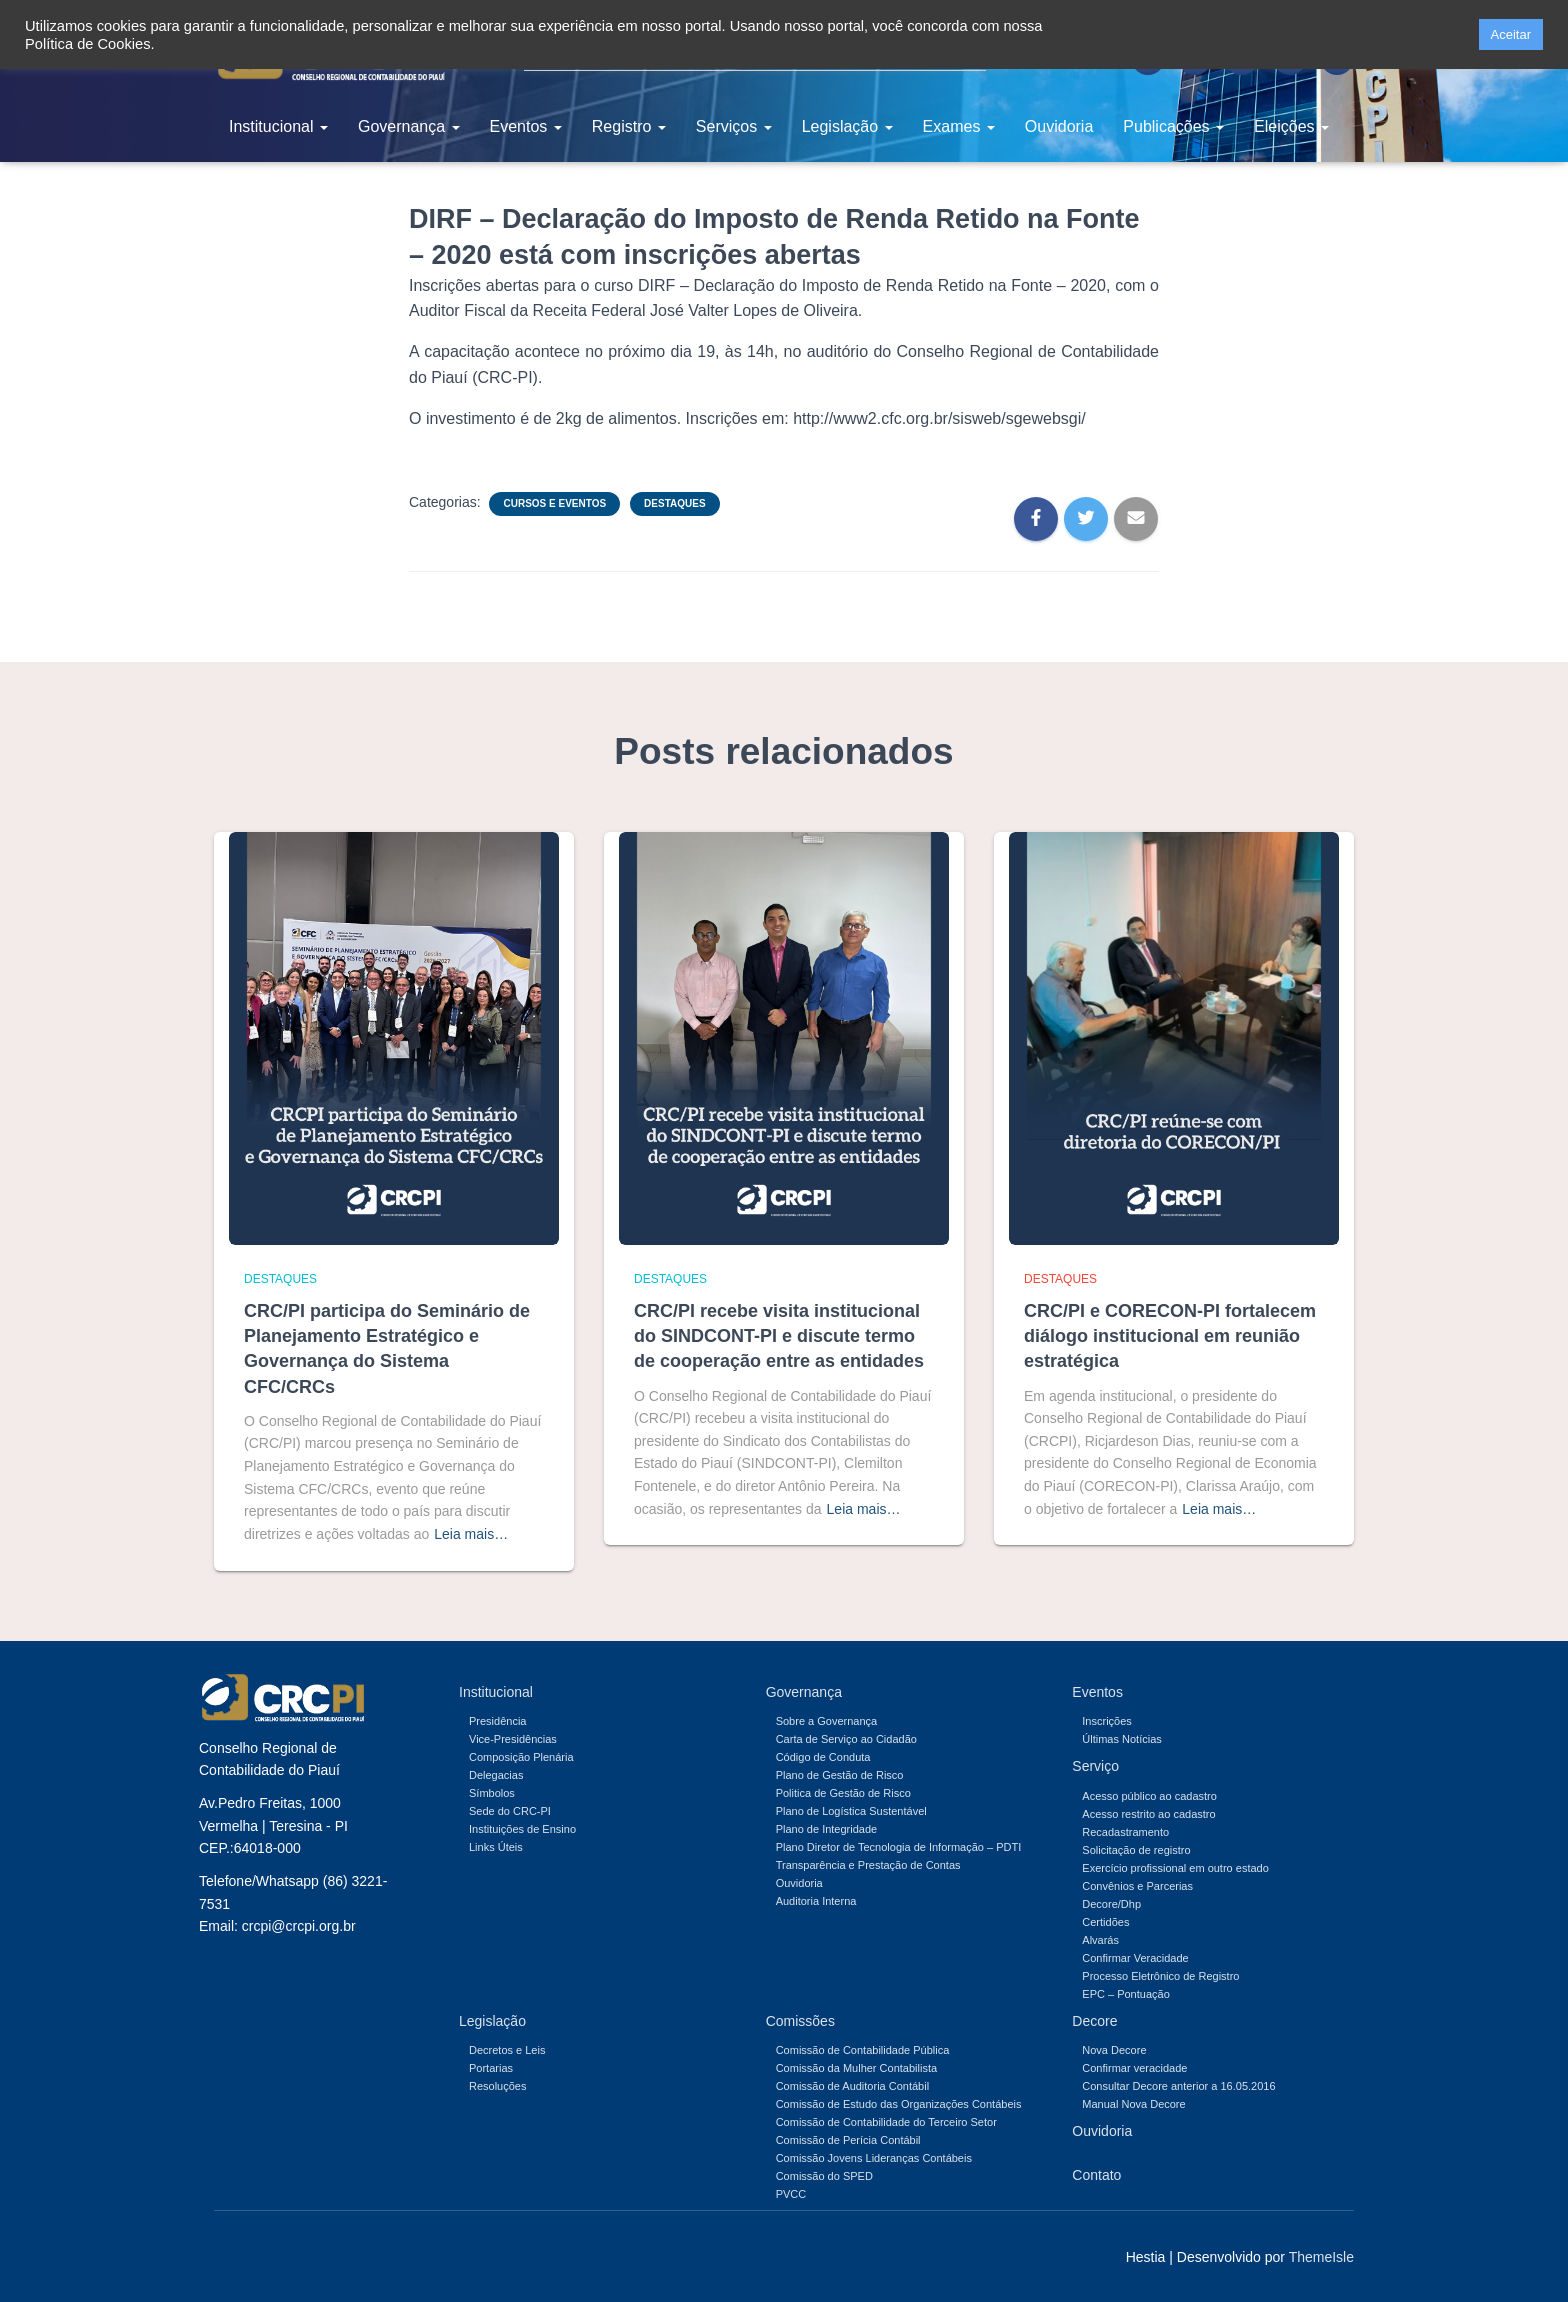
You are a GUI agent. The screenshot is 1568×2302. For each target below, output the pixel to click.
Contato (1096, 2175)
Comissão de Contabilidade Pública (863, 2050)
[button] (1457, 35)
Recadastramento (1125, 1832)
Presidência (497, 1721)
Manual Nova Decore (1133, 2104)
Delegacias (496, 1775)
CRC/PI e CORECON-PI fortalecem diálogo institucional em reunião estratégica (1170, 1336)
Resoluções (497, 2086)
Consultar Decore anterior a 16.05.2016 (1178, 2086)
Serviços (734, 126)
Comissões (800, 2021)
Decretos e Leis (507, 2050)
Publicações (1173, 126)
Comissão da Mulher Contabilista (856, 2068)
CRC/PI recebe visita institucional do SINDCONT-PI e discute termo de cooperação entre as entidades (779, 1336)
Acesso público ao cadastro (1149, 1796)
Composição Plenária (521, 1757)
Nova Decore (1114, 2050)
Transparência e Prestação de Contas (868, 1865)
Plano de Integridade (827, 1829)
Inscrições (1107, 1721)
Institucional (278, 126)
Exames (959, 126)
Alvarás (1100, 1940)
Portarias (491, 2068)
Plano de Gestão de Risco (840, 1775)
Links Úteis (496, 1847)
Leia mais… (471, 1534)
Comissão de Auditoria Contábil (852, 2086)
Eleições (1291, 126)
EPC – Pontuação (1125, 1994)
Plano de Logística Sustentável (851, 1811)
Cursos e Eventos (554, 503)
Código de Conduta (823, 1757)
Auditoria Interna (816, 1901)
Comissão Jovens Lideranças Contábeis (874, 2158)
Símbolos (492, 1793)
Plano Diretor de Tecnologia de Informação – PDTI (899, 1847)
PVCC (791, 2194)
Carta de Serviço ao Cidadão (846, 1739)
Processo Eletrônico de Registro (1160, 1976)
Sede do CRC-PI (510, 1811)
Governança (409, 126)
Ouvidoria (1059, 126)
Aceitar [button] (1511, 34)
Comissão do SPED (824, 2176)
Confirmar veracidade (1134, 2068)
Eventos (526, 126)
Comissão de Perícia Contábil (848, 2140)
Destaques (675, 503)
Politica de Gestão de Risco (843, 1793)
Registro (629, 126)
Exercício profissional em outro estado (1175, 1868)
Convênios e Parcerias (1137, 1886)
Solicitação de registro (1136, 1850)
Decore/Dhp (1111, 1904)
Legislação (847, 126)
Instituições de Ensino (522, 1829)
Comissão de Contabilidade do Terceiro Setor (886, 2122)
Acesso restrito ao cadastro (1148, 1814)
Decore (1094, 2021)
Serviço (1095, 1766)
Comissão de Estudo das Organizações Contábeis (899, 2104)
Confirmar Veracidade (1135, 1958)
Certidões (1105, 1922)
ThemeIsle (1321, 2257)
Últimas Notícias (1121, 1739)
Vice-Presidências (513, 1739)
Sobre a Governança (827, 1721)
